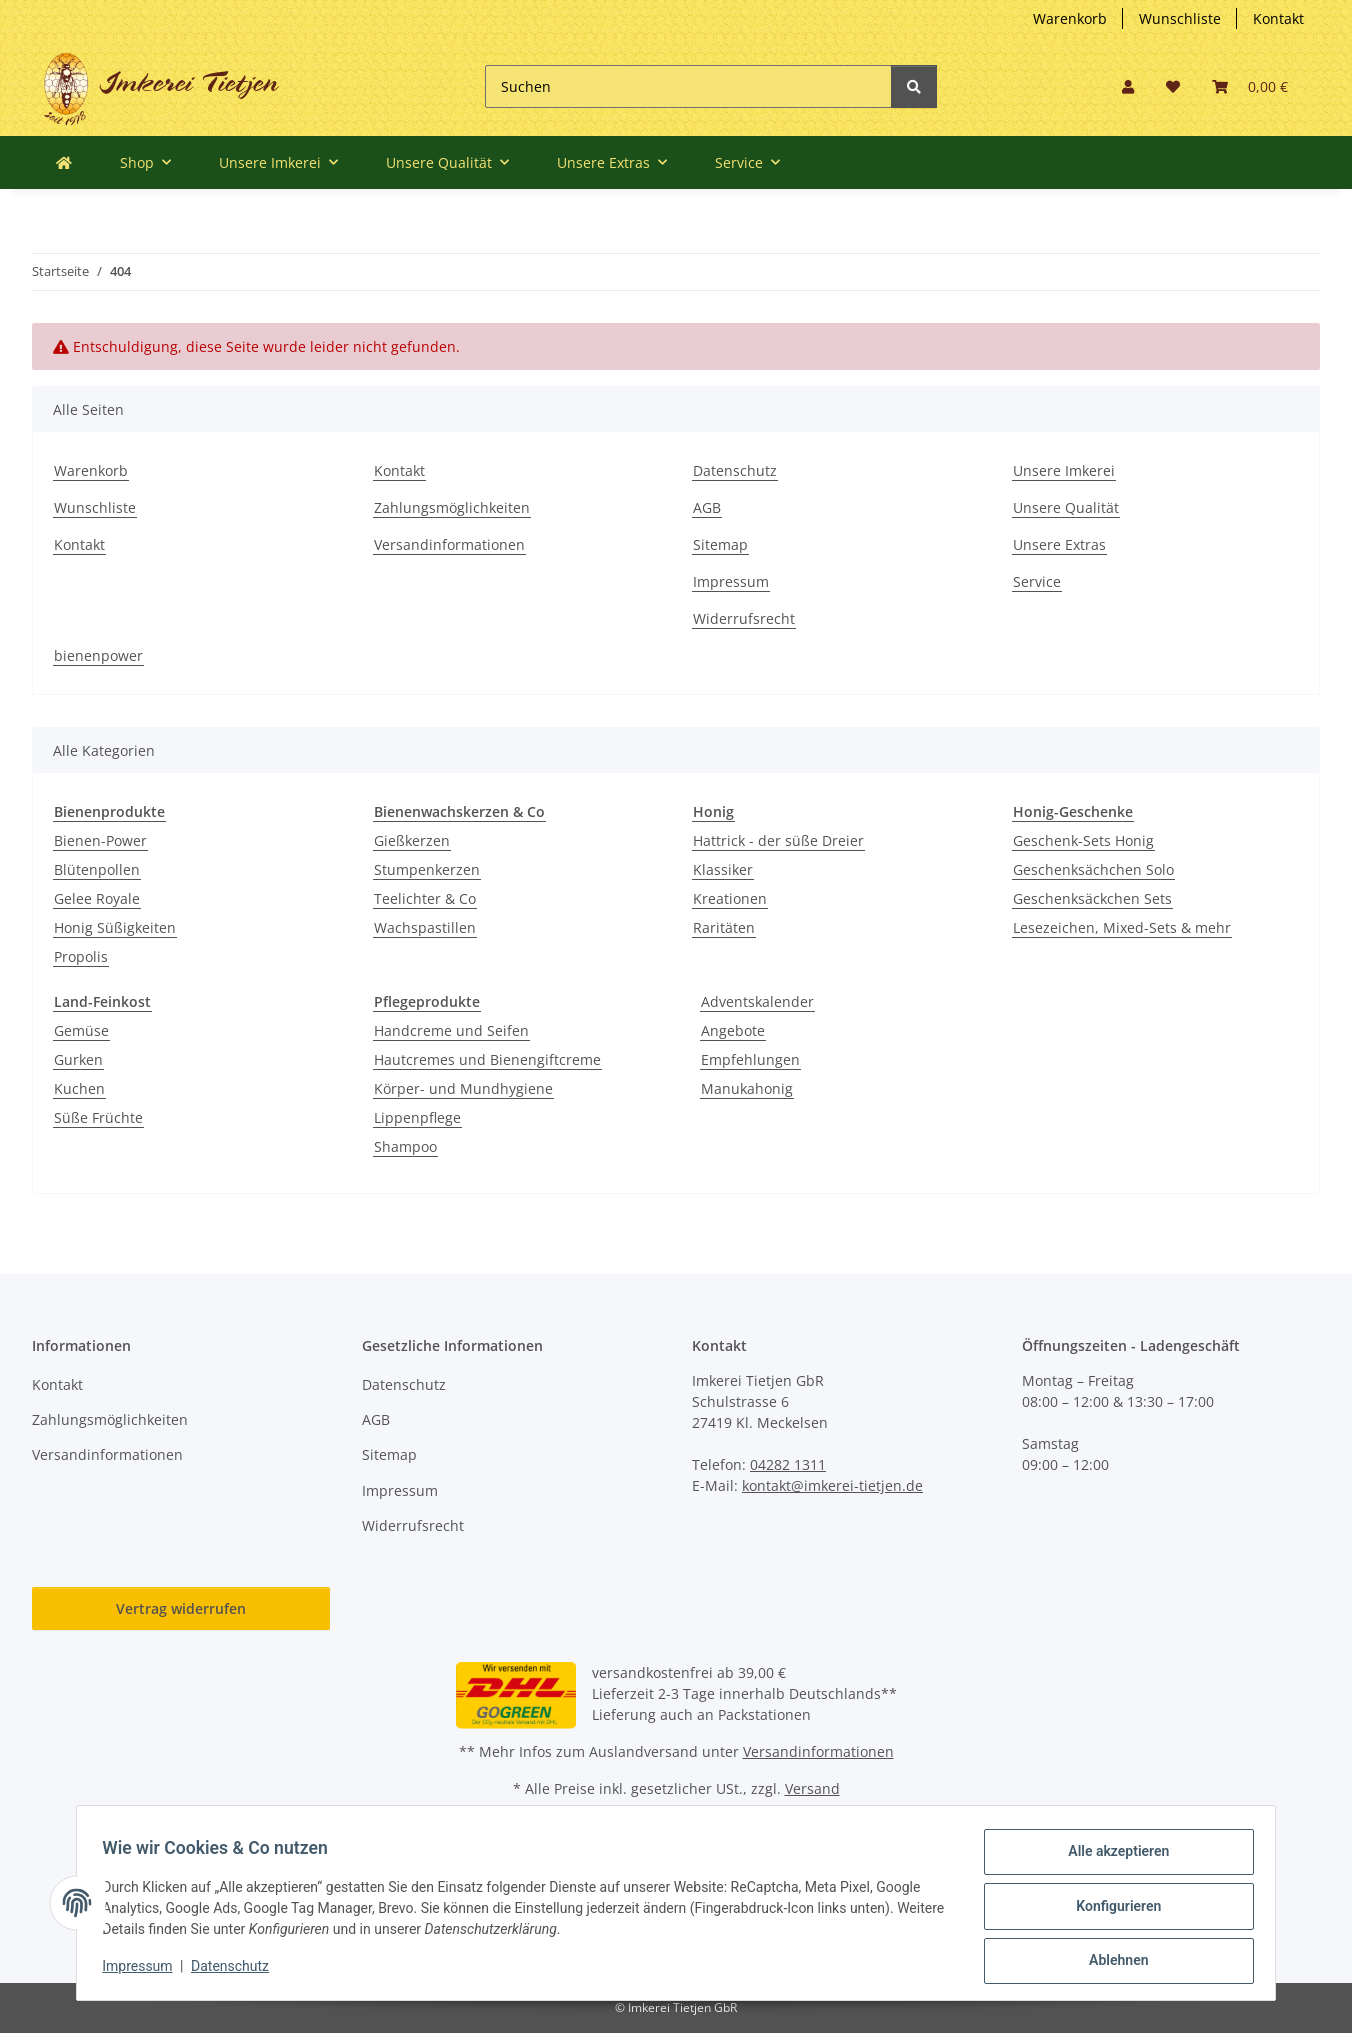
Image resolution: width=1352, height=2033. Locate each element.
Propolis (81, 956)
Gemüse (81, 1030)
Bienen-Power (100, 840)
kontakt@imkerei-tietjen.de (832, 1485)
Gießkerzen (412, 840)
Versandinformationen (449, 544)
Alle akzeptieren (1111, 1858)
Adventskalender (757, 1001)
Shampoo (405, 1146)
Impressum (731, 581)
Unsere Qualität (1066, 507)
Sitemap (720, 544)
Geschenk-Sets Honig (1083, 840)
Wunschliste (1180, 18)
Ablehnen (1111, 1962)
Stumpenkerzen (427, 869)
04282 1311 (788, 1464)
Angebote (733, 1030)
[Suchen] (688, 86)
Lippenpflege (417, 1117)
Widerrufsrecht (744, 618)
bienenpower (98, 655)
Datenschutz (735, 470)
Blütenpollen (97, 869)
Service (1037, 581)
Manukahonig (747, 1088)
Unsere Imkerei (1064, 470)
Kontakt (1278, 18)
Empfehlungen (750, 1059)
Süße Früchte (98, 1117)
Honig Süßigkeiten (115, 927)
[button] (1128, 86)
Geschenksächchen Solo (1093, 869)
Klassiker (723, 869)
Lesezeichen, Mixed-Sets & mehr (1122, 927)
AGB (707, 507)
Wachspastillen (425, 927)
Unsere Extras (1059, 544)
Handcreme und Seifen (451, 1030)
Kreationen (730, 898)
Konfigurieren (1111, 1910)
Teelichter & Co (425, 898)
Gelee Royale (97, 898)
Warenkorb (1070, 18)
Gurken (78, 1059)
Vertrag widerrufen (181, 1608)
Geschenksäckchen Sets (1092, 898)
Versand (812, 1788)
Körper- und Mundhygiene (463, 1088)
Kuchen (79, 1088)
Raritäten (724, 927)
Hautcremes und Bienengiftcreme (487, 1059)
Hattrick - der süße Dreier (778, 840)
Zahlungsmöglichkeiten (452, 507)
